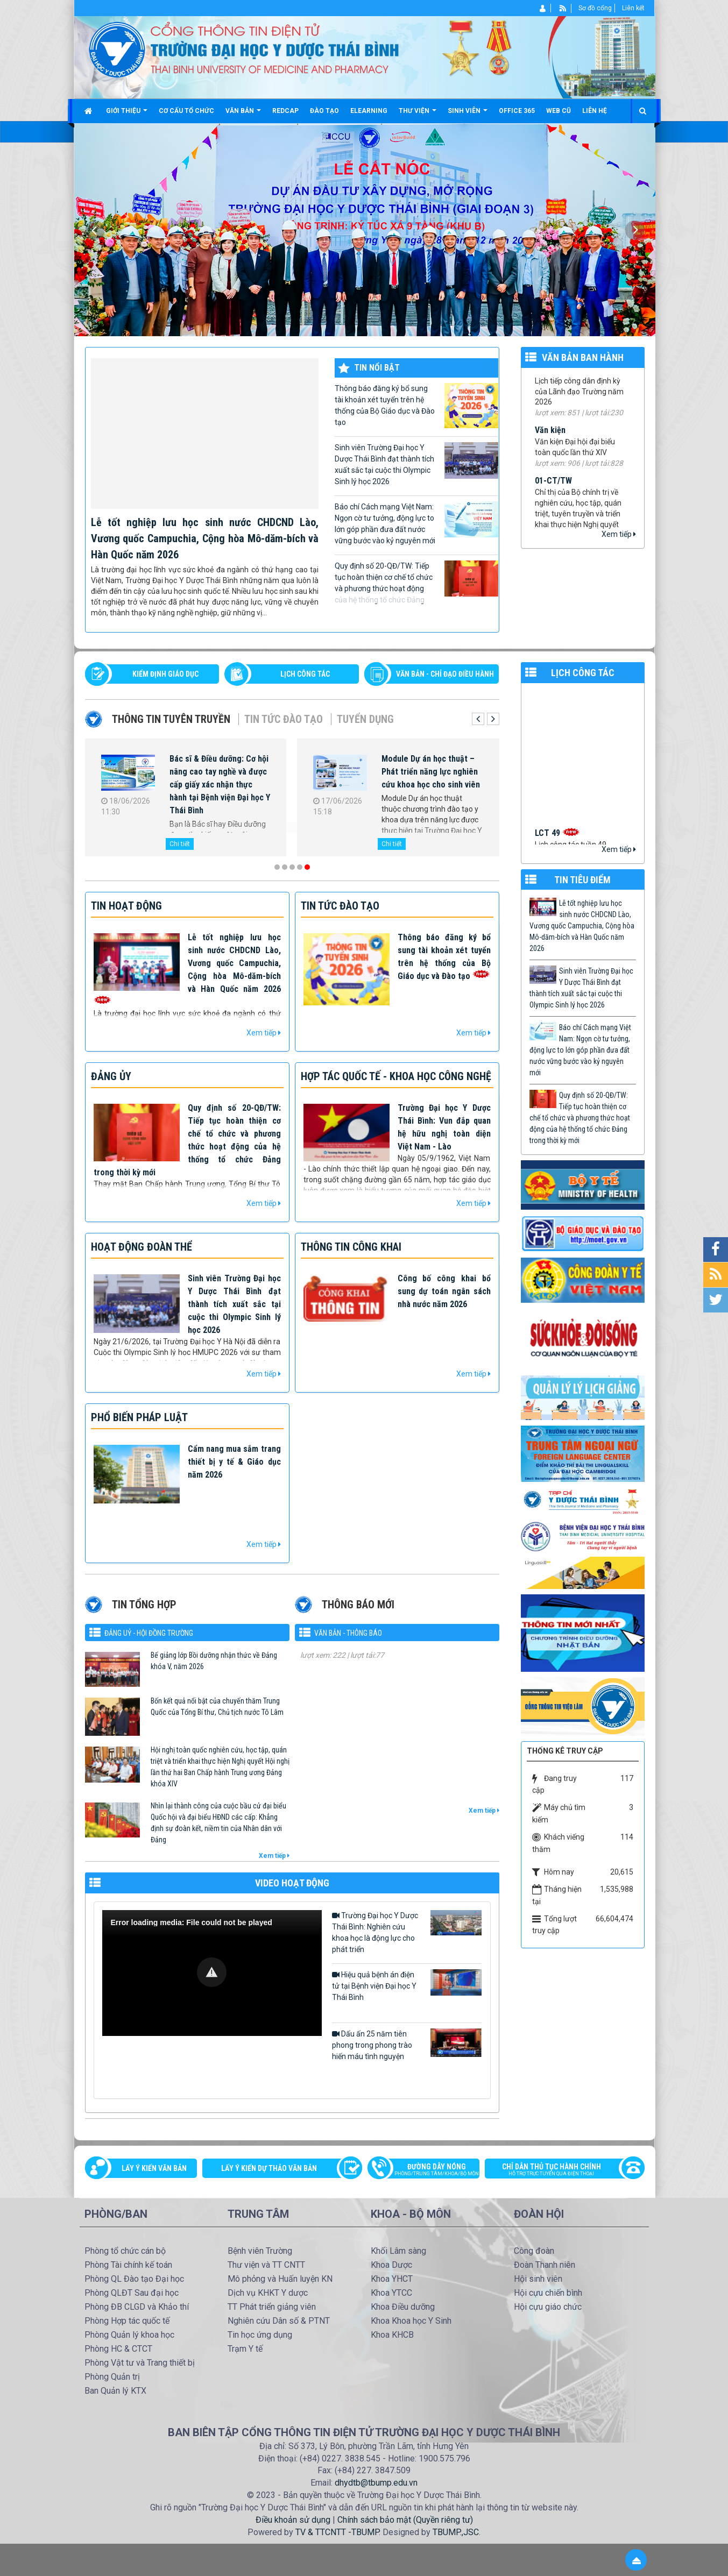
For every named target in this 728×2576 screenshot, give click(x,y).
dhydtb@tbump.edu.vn (376, 2483)
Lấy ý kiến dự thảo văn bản (269, 2168)
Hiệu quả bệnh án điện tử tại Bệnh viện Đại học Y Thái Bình (407, 1985)
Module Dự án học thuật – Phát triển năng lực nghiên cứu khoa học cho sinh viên (430, 772)
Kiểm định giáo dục (165, 674)
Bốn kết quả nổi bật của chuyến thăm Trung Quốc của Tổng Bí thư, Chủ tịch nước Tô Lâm (217, 1706)
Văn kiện (550, 451)
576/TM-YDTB (325, 1664)
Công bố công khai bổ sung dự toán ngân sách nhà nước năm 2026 (444, 1291)
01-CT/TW (553, 502)
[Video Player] (212, 1973)
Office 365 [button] (517, 111)
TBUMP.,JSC (456, 2532)
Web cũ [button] (558, 111)
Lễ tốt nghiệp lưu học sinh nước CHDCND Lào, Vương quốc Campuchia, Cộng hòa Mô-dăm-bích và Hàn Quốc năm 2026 (205, 538)
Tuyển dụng (365, 719)
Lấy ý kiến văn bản (154, 2168)
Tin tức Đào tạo (283, 719)
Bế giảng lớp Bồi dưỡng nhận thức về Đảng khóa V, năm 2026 (214, 1661)
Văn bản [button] (243, 115)
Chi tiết (179, 844)
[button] (212, 1972)
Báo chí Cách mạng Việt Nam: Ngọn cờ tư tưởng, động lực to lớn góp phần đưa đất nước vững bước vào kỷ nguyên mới (416, 523)
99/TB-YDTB (556, 390)
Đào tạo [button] (324, 111)
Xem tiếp (619, 534)
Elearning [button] (368, 111)
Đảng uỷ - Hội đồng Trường (148, 1633)
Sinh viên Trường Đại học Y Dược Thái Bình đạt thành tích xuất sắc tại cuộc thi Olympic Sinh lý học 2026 (416, 464)
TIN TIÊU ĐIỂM (582, 879)
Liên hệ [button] (594, 111)
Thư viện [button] (417, 115)
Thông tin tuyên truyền (171, 719)
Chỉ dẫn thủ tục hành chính (559, 2170)
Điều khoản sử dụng (293, 2520)
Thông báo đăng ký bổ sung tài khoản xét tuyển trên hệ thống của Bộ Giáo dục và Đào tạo (416, 405)
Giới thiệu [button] (126, 115)
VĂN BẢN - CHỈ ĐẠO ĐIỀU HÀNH (445, 674)
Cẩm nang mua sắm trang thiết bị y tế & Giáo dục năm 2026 (234, 1462)
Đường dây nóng (429, 2170)
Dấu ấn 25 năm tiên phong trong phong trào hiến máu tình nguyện (407, 2044)
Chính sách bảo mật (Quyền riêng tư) (405, 2520)
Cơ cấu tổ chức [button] (186, 111)
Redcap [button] (285, 111)
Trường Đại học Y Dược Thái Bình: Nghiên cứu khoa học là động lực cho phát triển (407, 1932)
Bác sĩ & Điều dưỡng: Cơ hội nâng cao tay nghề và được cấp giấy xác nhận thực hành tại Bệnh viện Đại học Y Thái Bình (219, 784)
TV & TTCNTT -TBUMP (337, 2532)
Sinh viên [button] (467, 115)
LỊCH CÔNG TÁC (305, 674)
